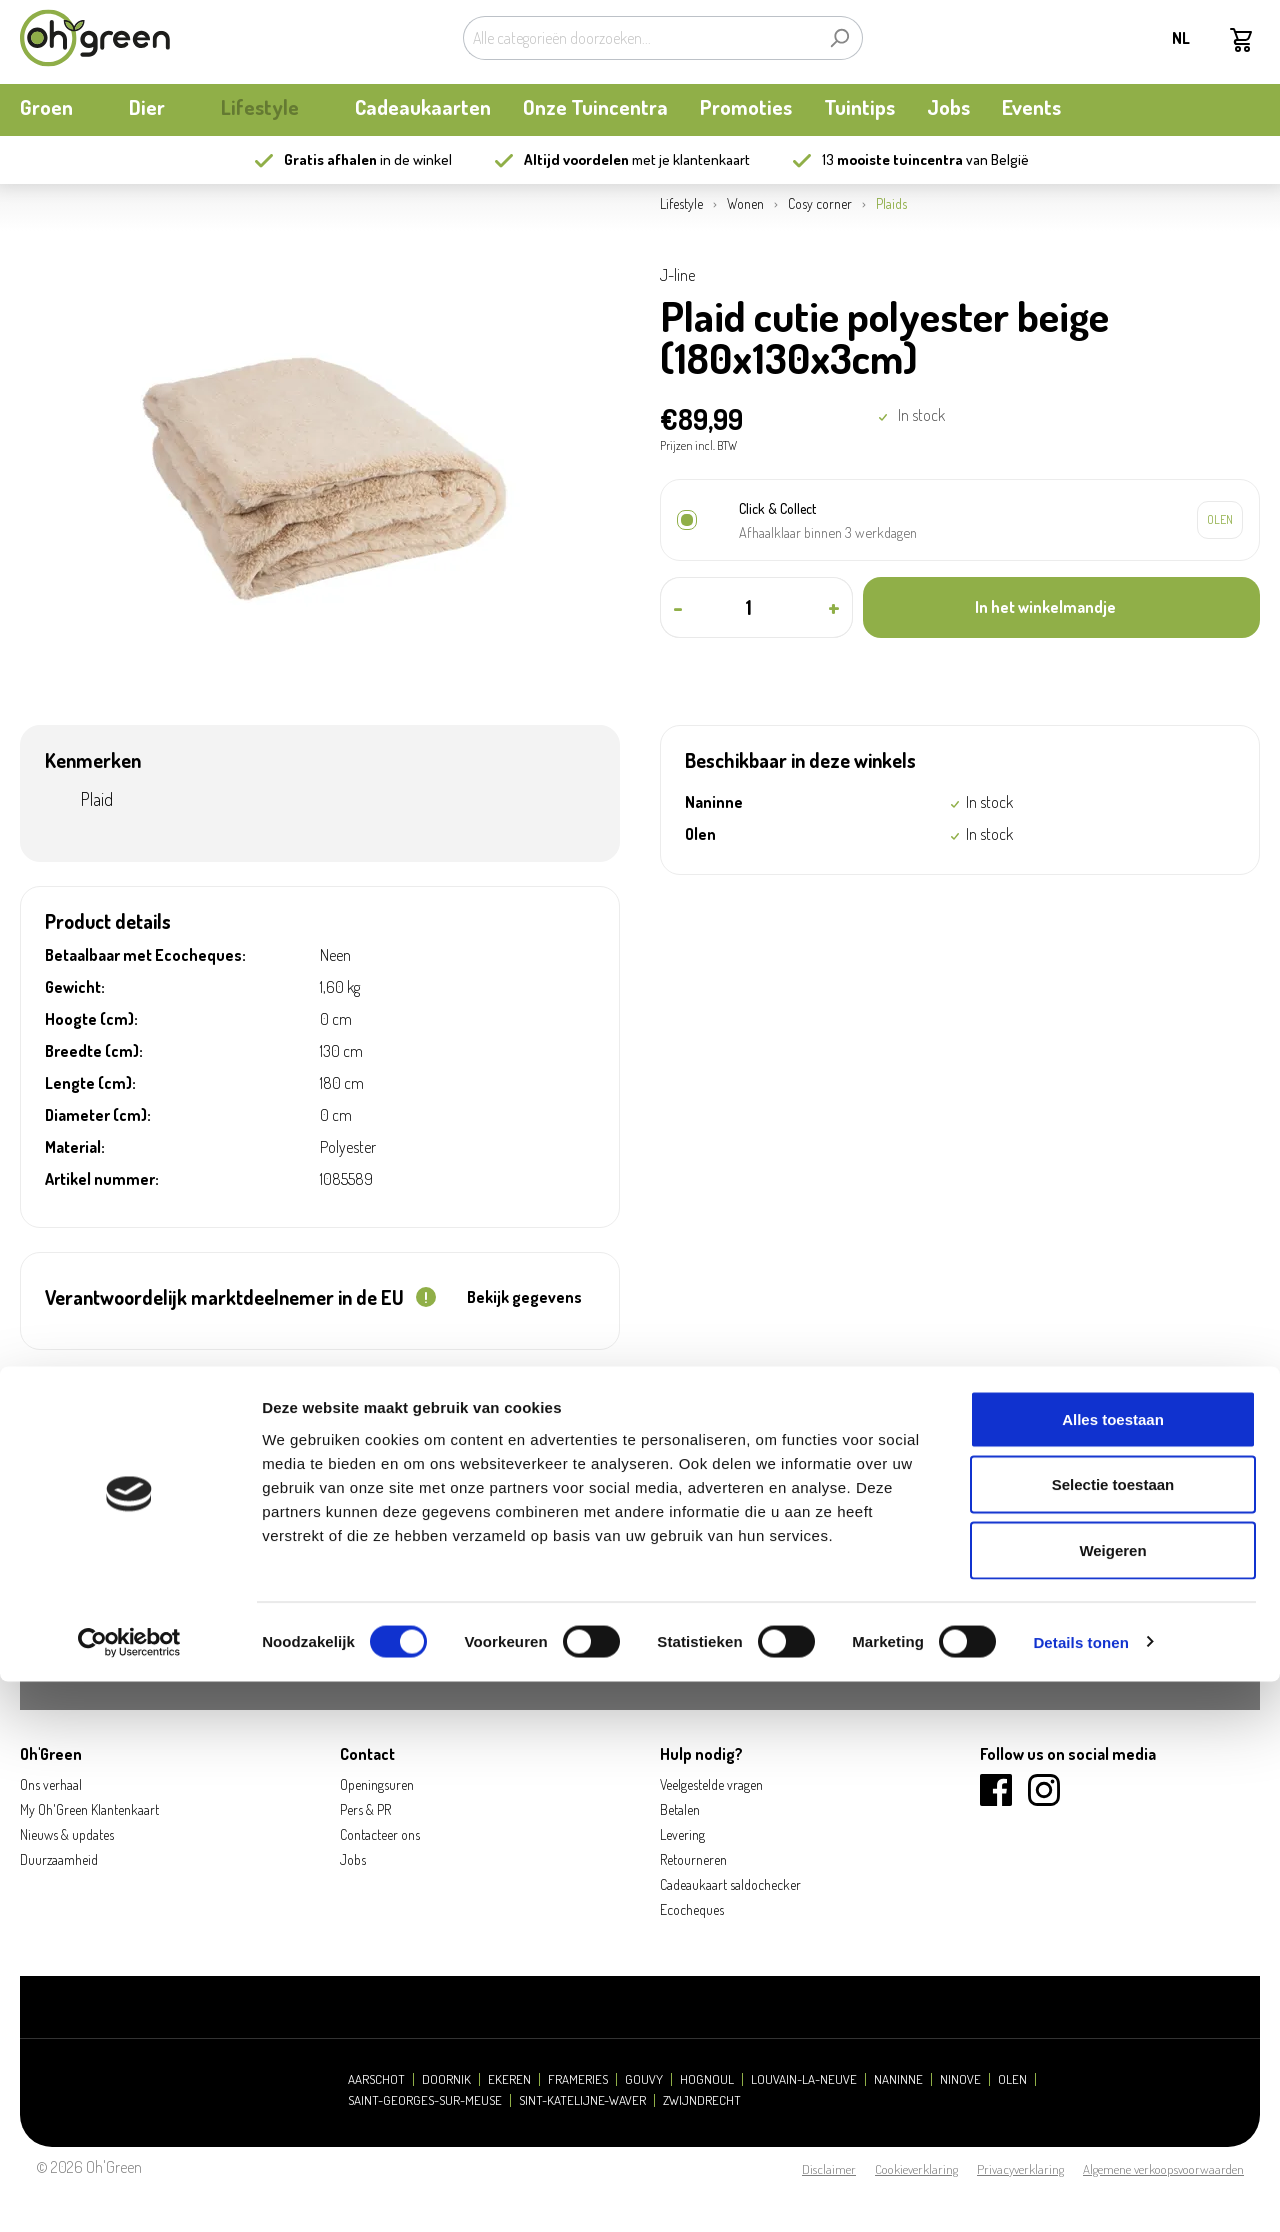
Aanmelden (1172, 1637)
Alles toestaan (1113, 1969)
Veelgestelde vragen (711, 1784)
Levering (682, 1834)
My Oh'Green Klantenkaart (89, 1809)
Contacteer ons (380, 1834)
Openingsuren (377, 1784)
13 (892, 159)
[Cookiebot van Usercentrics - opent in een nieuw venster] (129, 2193)
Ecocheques (692, 1909)
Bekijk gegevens (524, 1297)
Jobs (353, 1859)
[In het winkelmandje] (1061, 607)
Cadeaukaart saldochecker (730, 1884)
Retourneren (693, 1859)
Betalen (680, 1809)
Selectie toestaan (1113, 2035)
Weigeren (1112, 2100)
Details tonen (1080, 2192)
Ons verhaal (51, 1784)
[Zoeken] (839, 38)
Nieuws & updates (67, 1834)
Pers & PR (365, 1809)
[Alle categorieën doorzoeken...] (640, 38)
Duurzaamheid (59, 1859)
